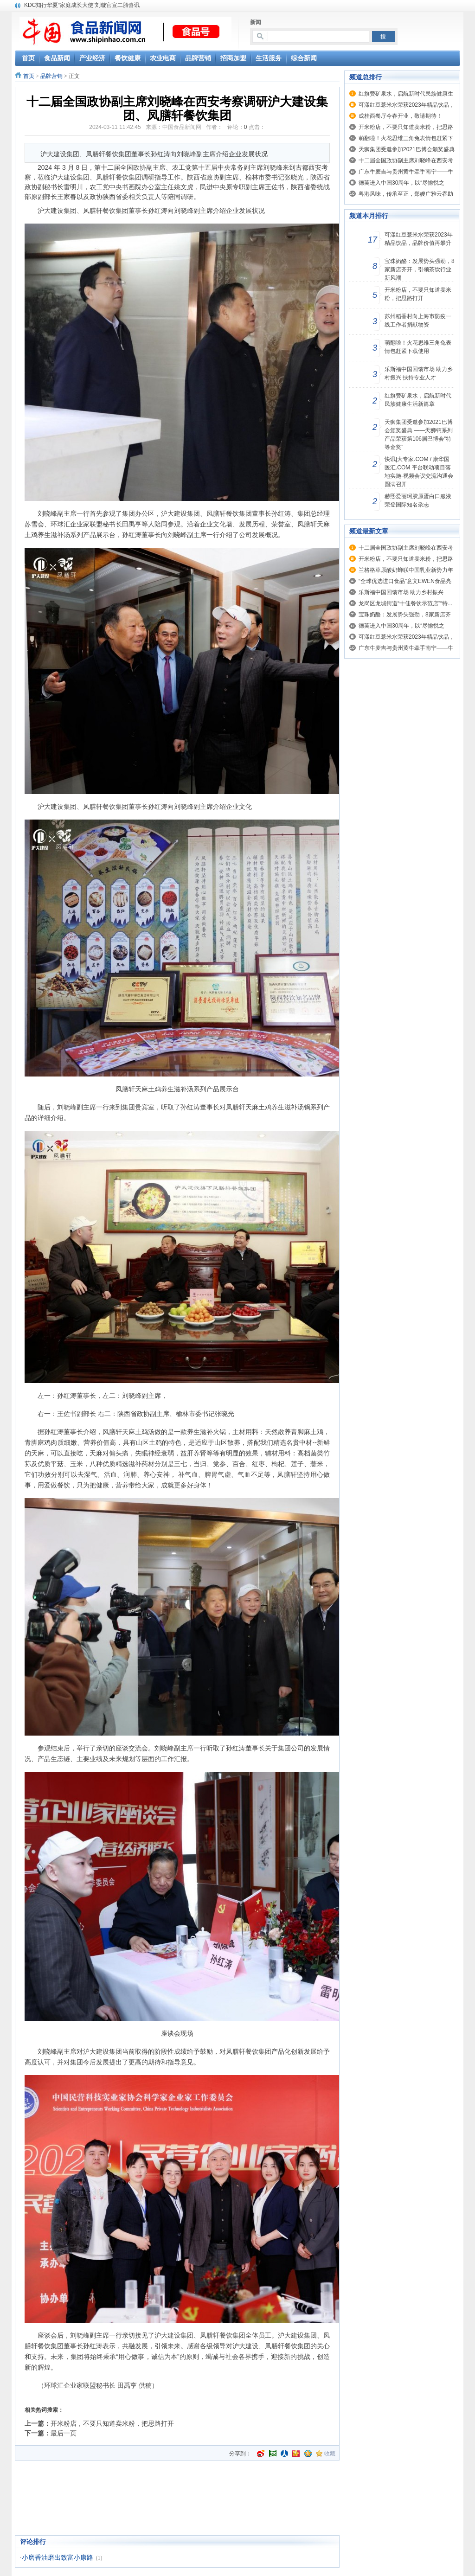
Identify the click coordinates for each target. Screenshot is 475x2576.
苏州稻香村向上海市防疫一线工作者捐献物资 (418, 320)
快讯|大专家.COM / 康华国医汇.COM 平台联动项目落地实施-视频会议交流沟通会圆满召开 (419, 471)
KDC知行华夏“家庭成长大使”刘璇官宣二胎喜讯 (82, 5)
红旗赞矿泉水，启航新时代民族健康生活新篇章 (418, 399)
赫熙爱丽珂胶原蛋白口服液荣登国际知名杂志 (418, 500)
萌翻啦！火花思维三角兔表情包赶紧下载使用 (418, 347)
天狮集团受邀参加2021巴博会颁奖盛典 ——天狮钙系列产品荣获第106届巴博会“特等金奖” (419, 434)
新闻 (255, 22)
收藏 (329, 2453)
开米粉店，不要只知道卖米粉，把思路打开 (112, 2423)
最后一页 (64, 2433)
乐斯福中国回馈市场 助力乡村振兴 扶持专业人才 (419, 373)
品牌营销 (51, 76)
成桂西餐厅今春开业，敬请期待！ (400, 116)
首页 (28, 76)
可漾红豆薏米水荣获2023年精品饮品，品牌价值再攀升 (419, 238)
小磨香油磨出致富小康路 (57, 2557)
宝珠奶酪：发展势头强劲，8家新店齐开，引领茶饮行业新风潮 (420, 269)
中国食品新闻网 (181, 127)
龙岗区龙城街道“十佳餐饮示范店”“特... (405, 603)
